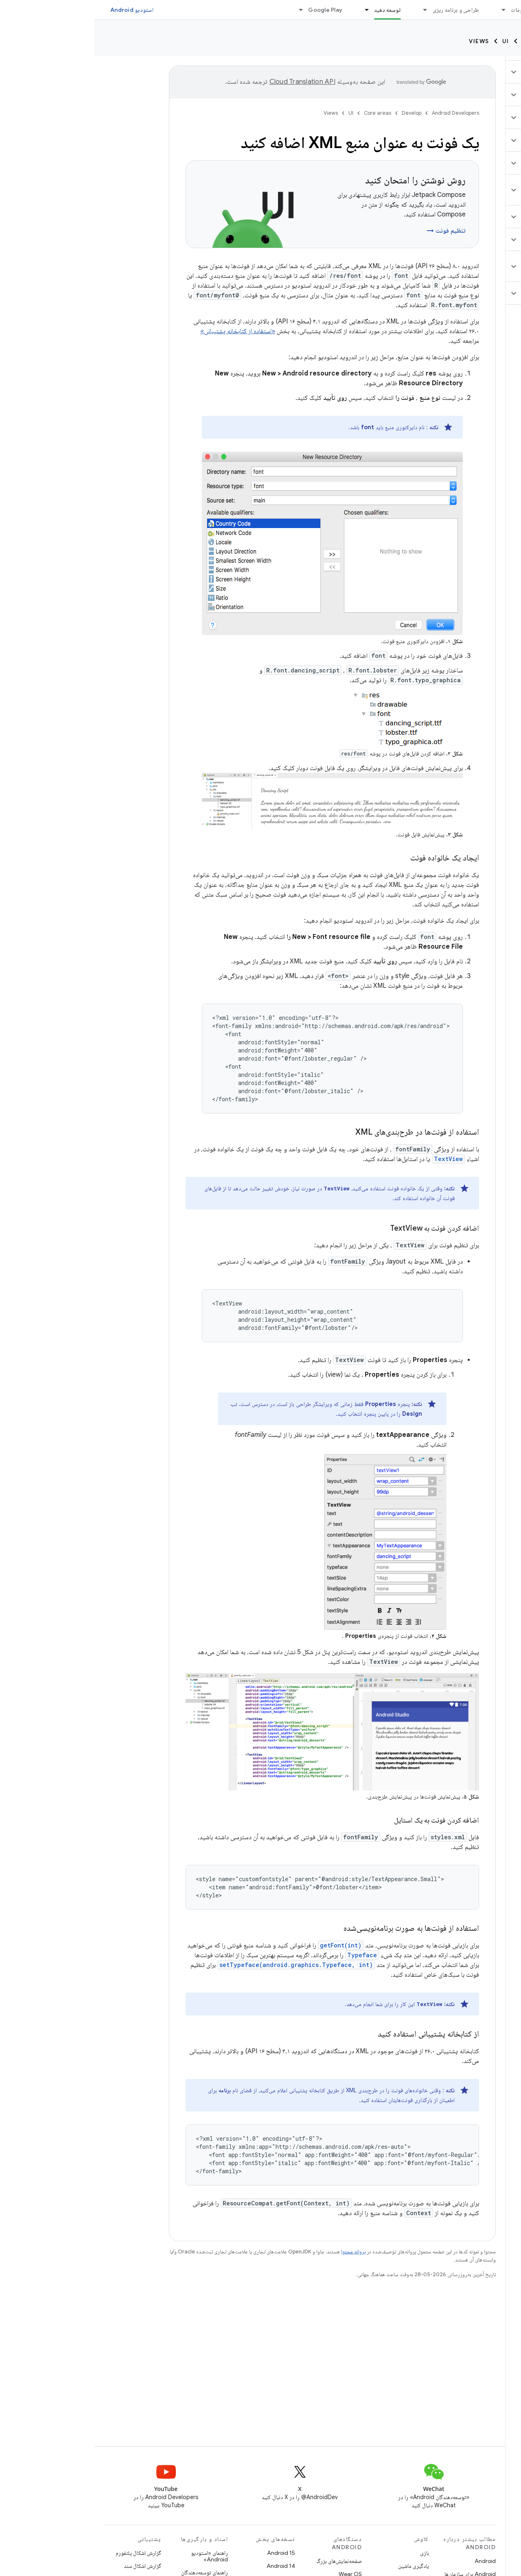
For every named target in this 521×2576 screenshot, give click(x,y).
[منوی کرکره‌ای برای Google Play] (203, 10)
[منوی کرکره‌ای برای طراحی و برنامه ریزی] (328, 10)
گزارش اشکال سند (48, 2565)
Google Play (231, 9)
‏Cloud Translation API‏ (208, 82)
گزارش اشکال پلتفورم (44, 2552)
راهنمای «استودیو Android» (115, 2556)
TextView (354, 1159)
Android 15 (187, 2552)
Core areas (448, 41)
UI (411, 41)
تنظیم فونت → (352, 231)
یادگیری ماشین (319, 2565)
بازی (330, 2552)
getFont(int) (246, 1945)
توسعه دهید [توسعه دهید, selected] (293, 9)
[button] (473, 72)
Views (385, 41)
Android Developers (361, 112)
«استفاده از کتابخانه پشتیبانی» (143, 331)
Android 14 (187, 2565)
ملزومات (426, 9)
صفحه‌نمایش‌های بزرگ (245, 2561)
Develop (497, 41)
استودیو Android (37, 9)
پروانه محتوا (259, 2251)
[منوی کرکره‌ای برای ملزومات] (406, 10)
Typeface (268, 1955)
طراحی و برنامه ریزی (362, 9)
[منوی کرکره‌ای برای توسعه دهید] (269, 10)
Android (391, 2561)
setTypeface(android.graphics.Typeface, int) (202, 1965)
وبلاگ (166, 9)
